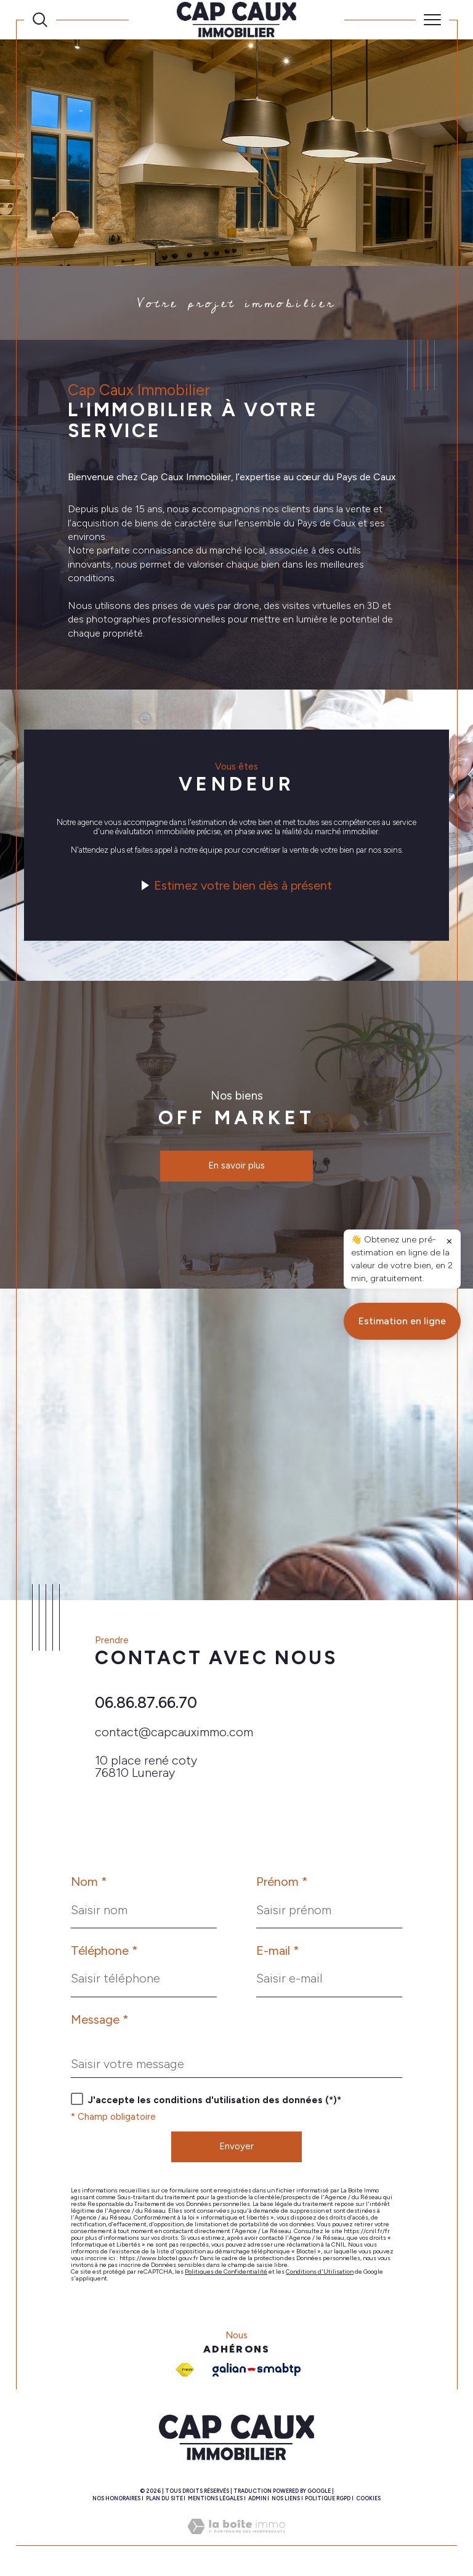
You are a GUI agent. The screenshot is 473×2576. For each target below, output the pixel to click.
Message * (100, 2019)
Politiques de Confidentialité (226, 2272)
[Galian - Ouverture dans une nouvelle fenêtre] (256, 2370)
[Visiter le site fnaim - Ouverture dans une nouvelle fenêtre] (184, 2369)
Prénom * (282, 1881)
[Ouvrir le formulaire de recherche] (40, 20)
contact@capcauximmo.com (174, 1732)
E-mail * (277, 1950)
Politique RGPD (327, 2498)
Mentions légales (215, 2498)
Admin (257, 2498)
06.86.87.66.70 (146, 1702)
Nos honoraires (116, 2498)
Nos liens (286, 2498)
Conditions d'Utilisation (320, 2272)
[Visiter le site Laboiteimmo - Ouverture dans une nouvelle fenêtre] (236, 2539)
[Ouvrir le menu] (432, 19)
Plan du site (164, 2498)
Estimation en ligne (402, 1559)
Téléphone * (104, 1950)
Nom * (89, 1881)
